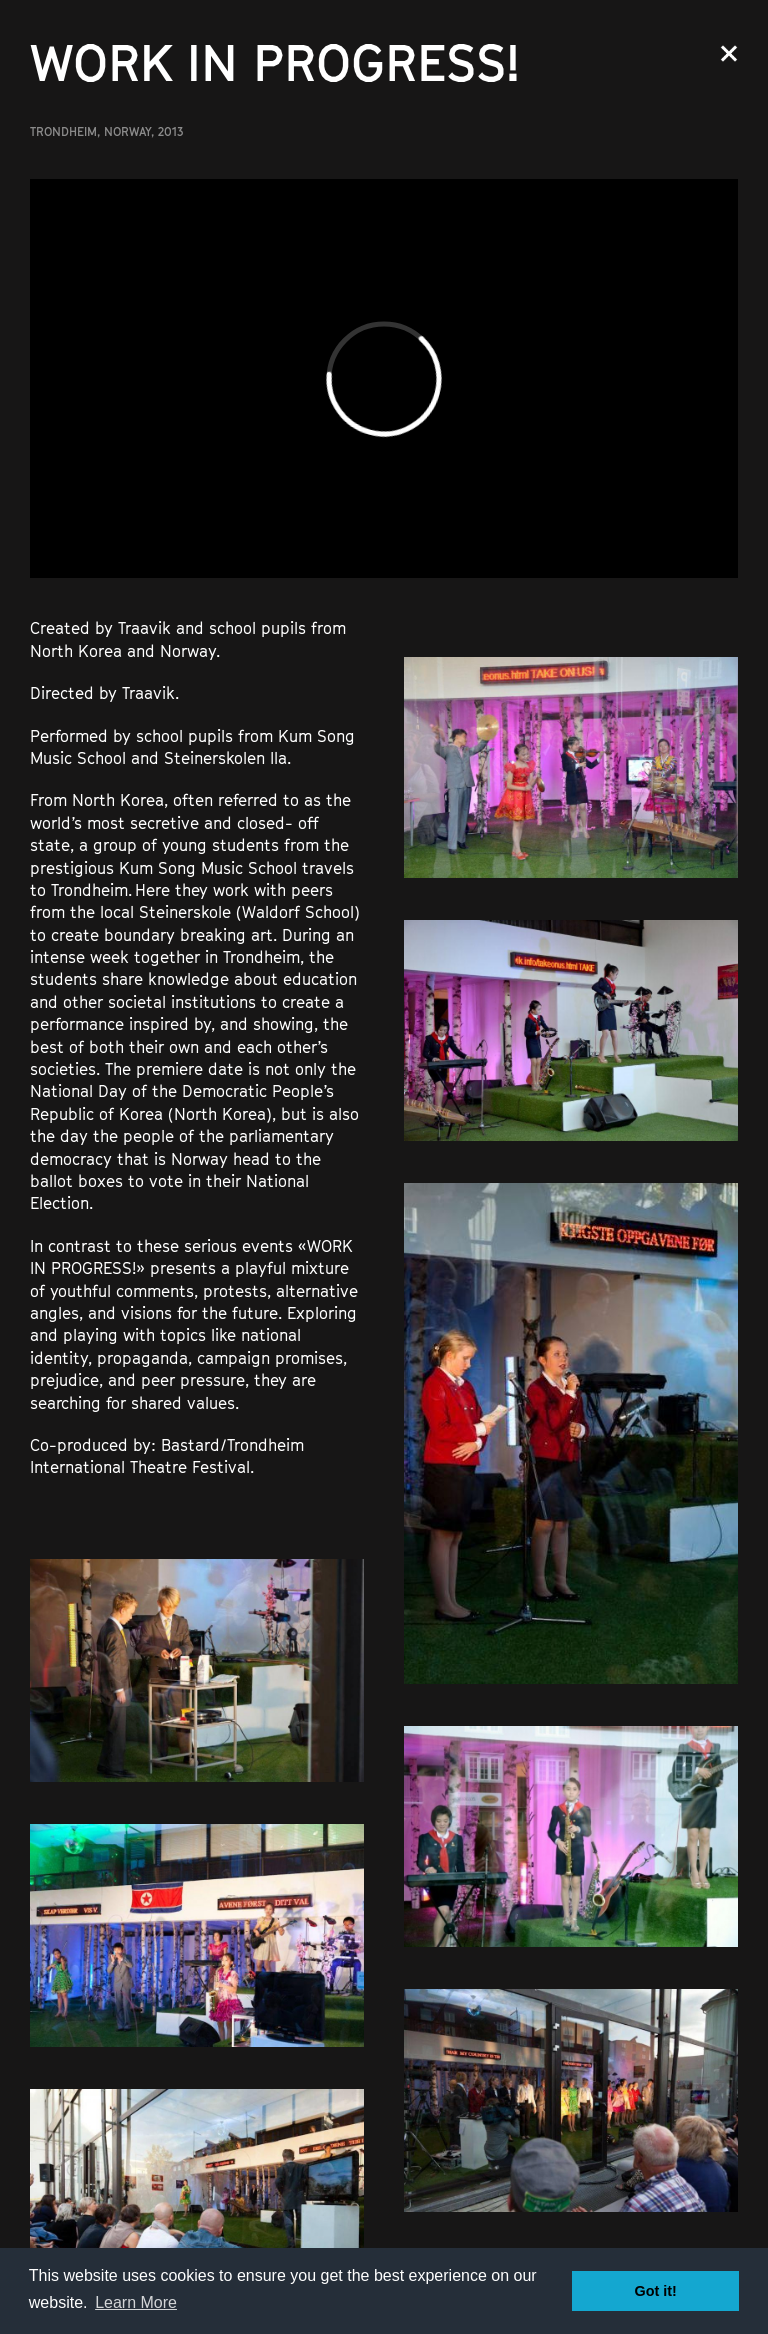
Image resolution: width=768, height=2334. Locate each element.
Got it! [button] (656, 2291)
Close (729, 53)
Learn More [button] (136, 2302)
